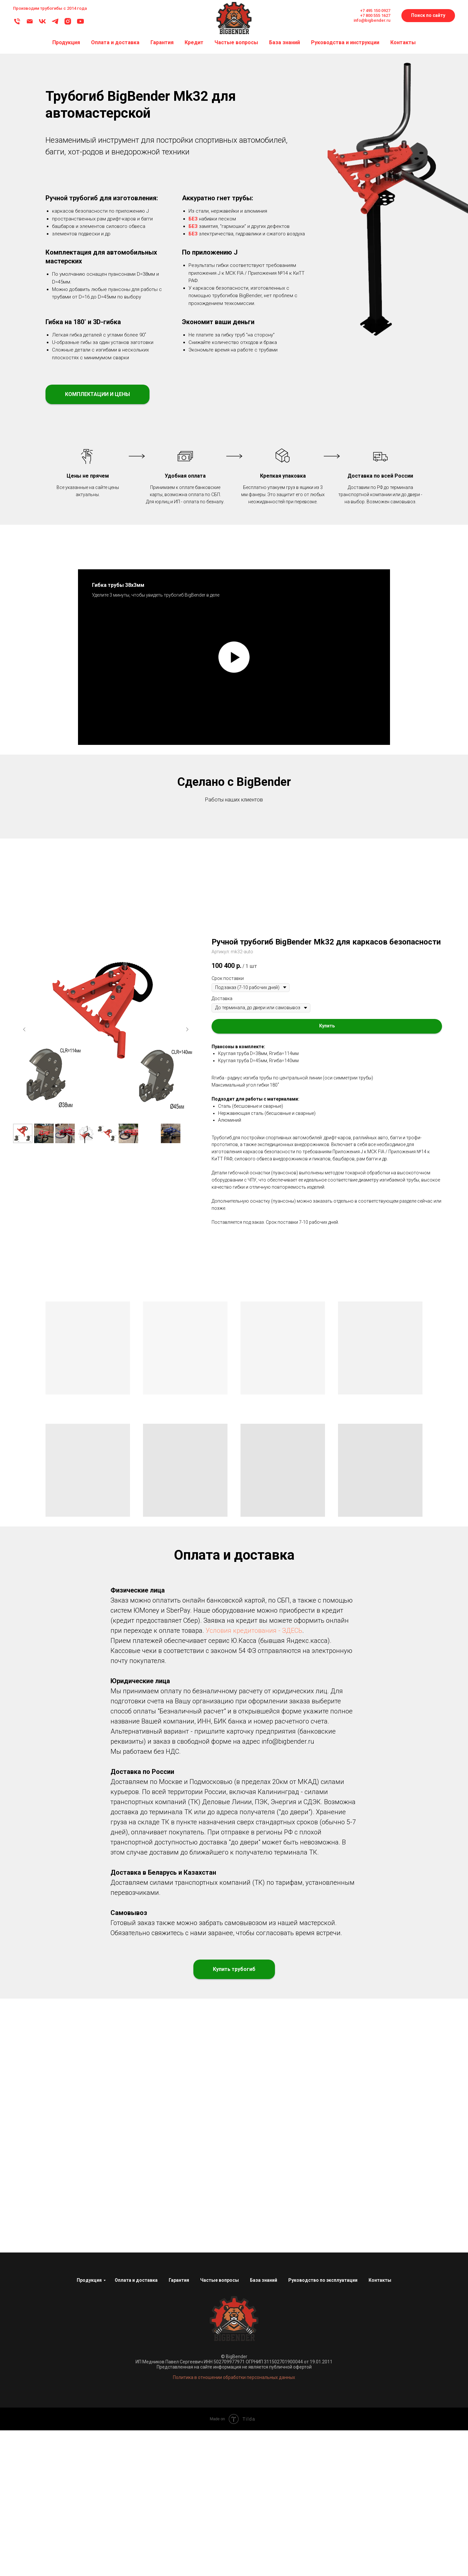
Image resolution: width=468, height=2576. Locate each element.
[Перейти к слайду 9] (184, 954)
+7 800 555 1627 (375, 15)
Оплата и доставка (115, 42)
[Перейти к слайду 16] (225, 954)
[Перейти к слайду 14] (213, 954)
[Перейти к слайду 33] (324, 954)
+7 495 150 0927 (375, 10)
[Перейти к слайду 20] (248, 954)
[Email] (30, 23)
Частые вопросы (236, 42)
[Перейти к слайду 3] (149, 954)
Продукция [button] (66, 42)
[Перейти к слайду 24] (272, 954)
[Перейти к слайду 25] (278, 954)
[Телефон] (17, 23)
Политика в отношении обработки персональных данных (234, 2523)
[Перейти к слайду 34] (330, 954)
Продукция (89, 2425)
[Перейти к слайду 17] (231, 954)
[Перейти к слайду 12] (202, 954)
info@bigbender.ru (372, 20)
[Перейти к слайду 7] (172, 954)
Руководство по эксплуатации (323, 2425)
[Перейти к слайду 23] (266, 954)
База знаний (284, 42)
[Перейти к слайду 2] (143, 954)
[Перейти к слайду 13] (207, 954)
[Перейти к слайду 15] (219, 954)
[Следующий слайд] (451, 891)
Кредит (194, 42)
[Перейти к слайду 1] (137, 954)
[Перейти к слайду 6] (166, 954)
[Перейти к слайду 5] (161, 954)
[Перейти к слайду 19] (242, 954)
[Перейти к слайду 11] (196, 954)
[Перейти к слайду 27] (289, 954)
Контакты (403, 42)
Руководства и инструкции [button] (345, 42)
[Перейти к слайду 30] (307, 954)
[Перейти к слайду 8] (178, 954)
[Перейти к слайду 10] (190, 954)
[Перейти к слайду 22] (260, 954)
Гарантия (162, 42)
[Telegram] (55, 23)
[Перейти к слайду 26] (283, 954)
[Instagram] (68, 23)
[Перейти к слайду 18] (237, 954)
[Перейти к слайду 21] (254, 954)
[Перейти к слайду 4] (155, 954)
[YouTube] (80, 23)
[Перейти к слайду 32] (319, 954)
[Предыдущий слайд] (16, 891)
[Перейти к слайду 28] (295, 954)
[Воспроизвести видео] (234, 657)
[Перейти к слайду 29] (301, 954)
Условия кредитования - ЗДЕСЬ (254, 1776)
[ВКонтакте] (42, 23)
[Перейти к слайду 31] (313, 954)
